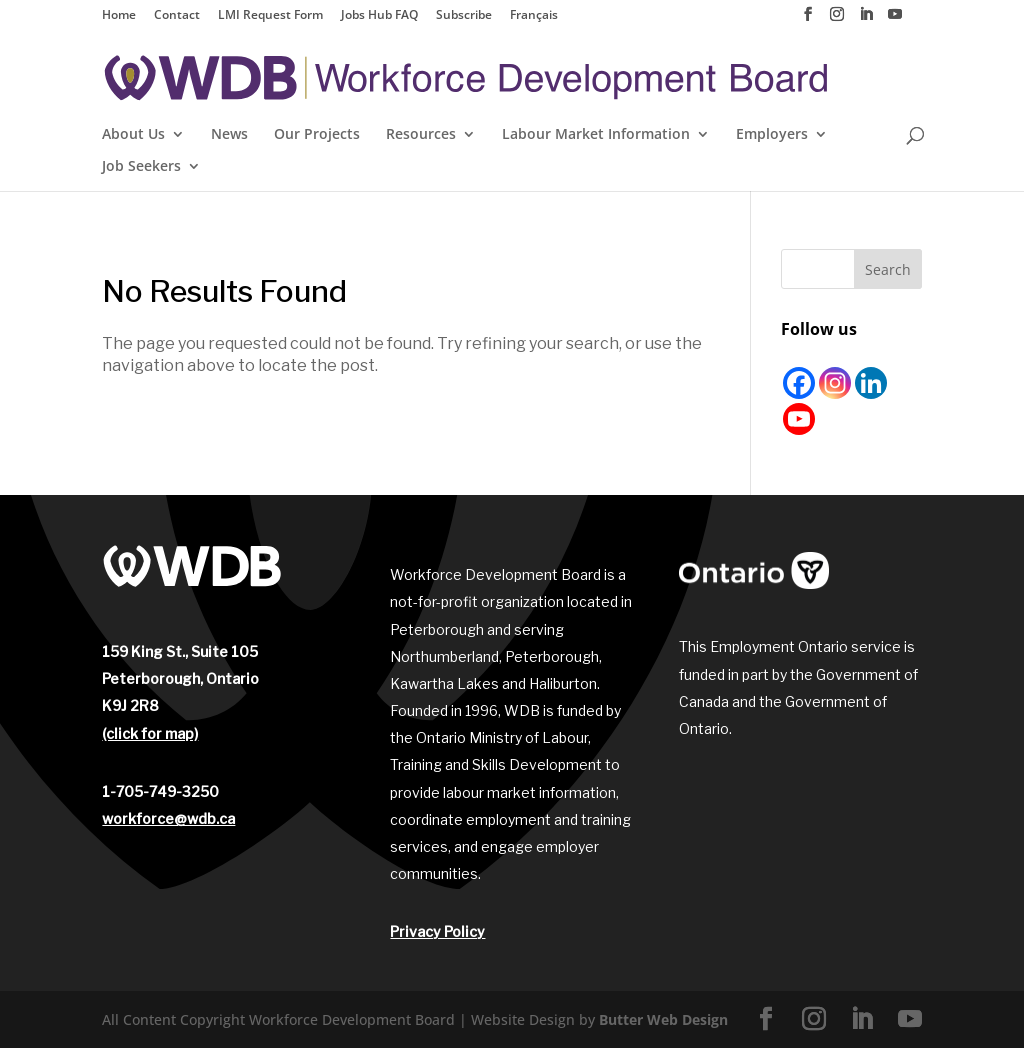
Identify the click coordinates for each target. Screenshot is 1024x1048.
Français (534, 16)
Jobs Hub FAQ (379, 16)
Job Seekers (141, 167)
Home (119, 16)
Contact (177, 16)
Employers (772, 135)
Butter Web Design (663, 1019)
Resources (421, 135)
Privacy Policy (437, 931)
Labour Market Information (596, 135)
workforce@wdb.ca (168, 818)
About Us (133, 135)
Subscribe (464, 16)
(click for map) (150, 733)
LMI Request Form (270, 16)
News (229, 135)
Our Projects (317, 135)
